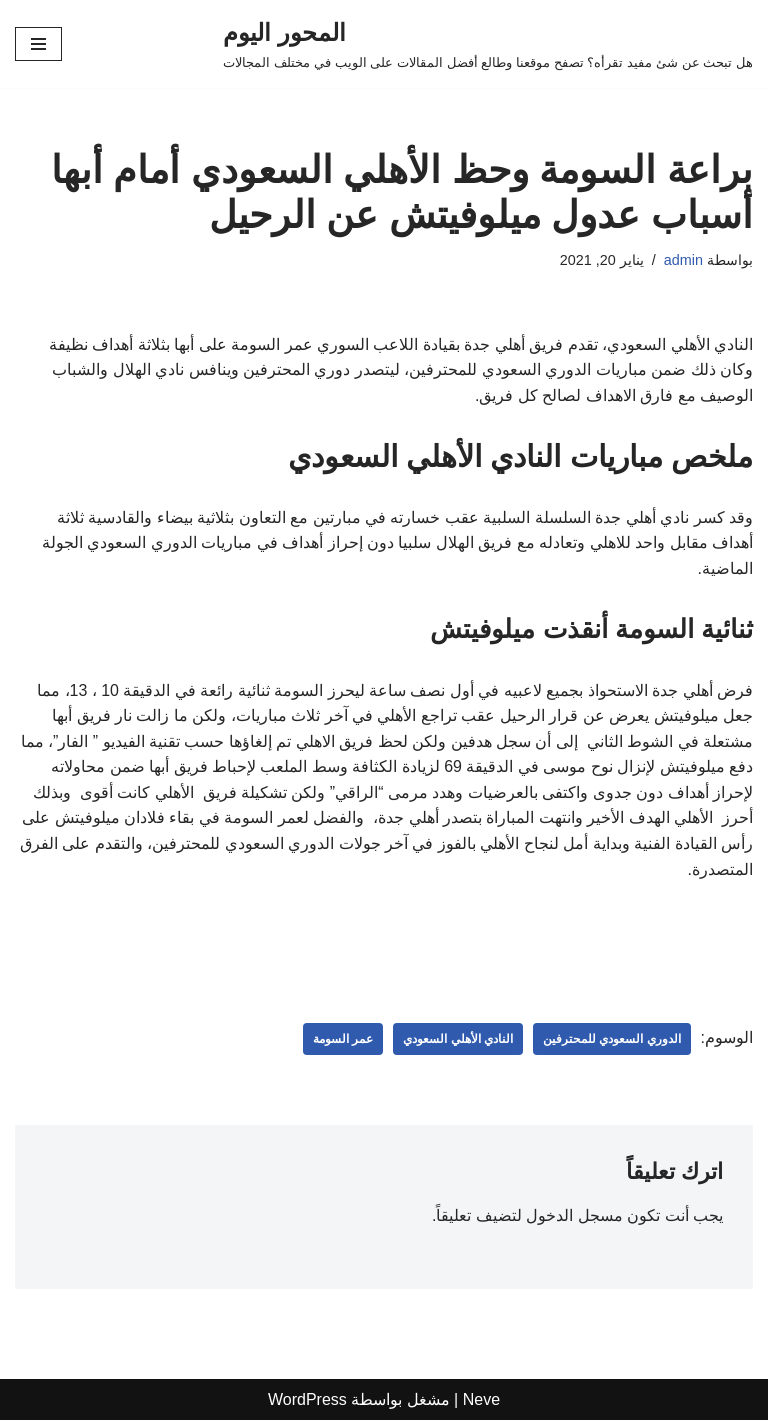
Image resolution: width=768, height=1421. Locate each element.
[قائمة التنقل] (38, 44)
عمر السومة (343, 1040)
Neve (481, 1399)
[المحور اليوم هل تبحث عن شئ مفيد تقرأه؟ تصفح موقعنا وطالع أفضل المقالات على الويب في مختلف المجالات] (488, 44)
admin (683, 260)
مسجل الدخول (574, 1216)
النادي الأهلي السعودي (458, 1040)
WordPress (307, 1399)
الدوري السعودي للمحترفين (612, 1040)
